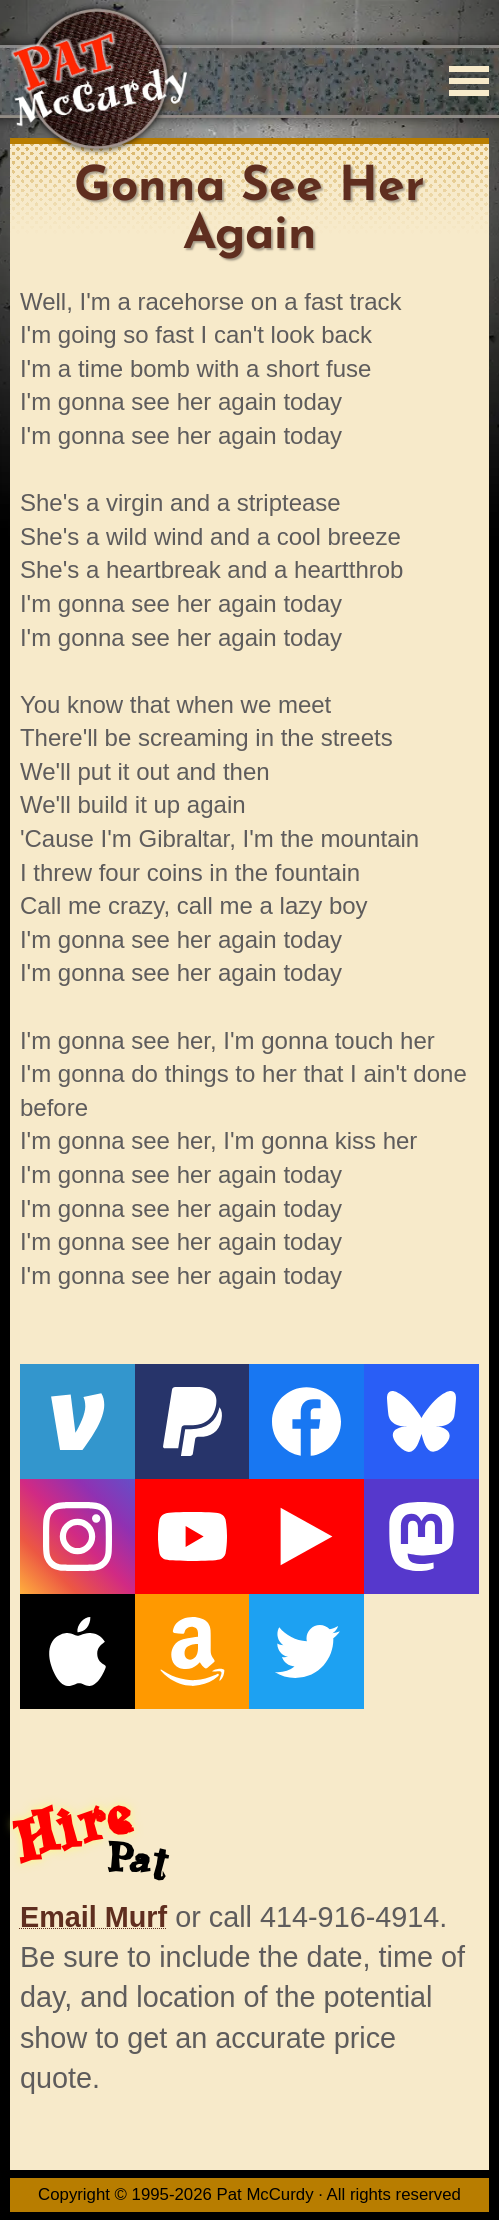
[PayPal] (192, 1421)
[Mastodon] (421, 1536)
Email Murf (93, 1917)
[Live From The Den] (306, 1536)
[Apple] (77, 1651)
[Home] (98, 80)
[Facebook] (306, 1421)
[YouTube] (192, 1536)
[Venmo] (77, 1421)
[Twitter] (306, 1651)
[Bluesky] (421, 1421)
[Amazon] (192, 1651)
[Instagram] (77, 1536)
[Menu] (469, 81)
